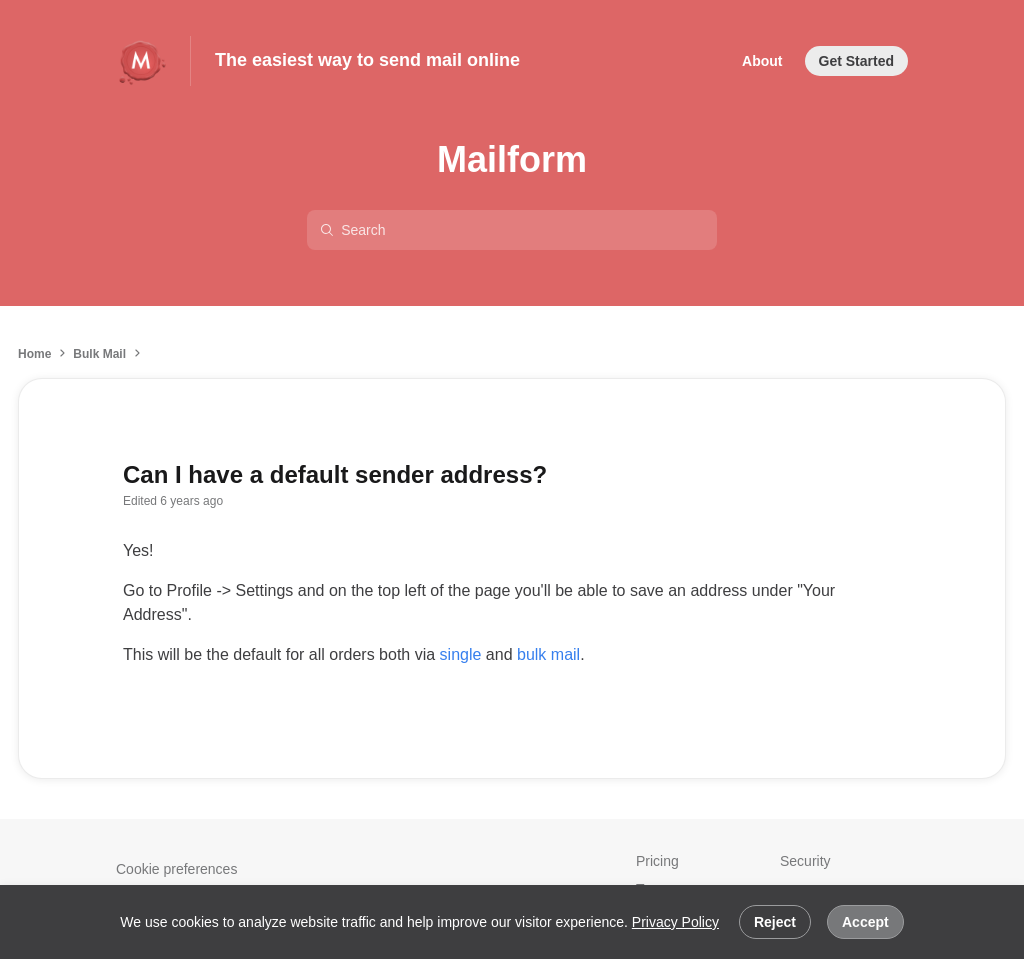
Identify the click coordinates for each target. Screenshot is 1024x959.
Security (805, 861)
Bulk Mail (99, 354)
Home (34, 354)
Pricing (657, 861)
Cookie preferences (176, 869)
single (461, 654)
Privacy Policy (675, 922)
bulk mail (548, 654)
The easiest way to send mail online (367, 60)
